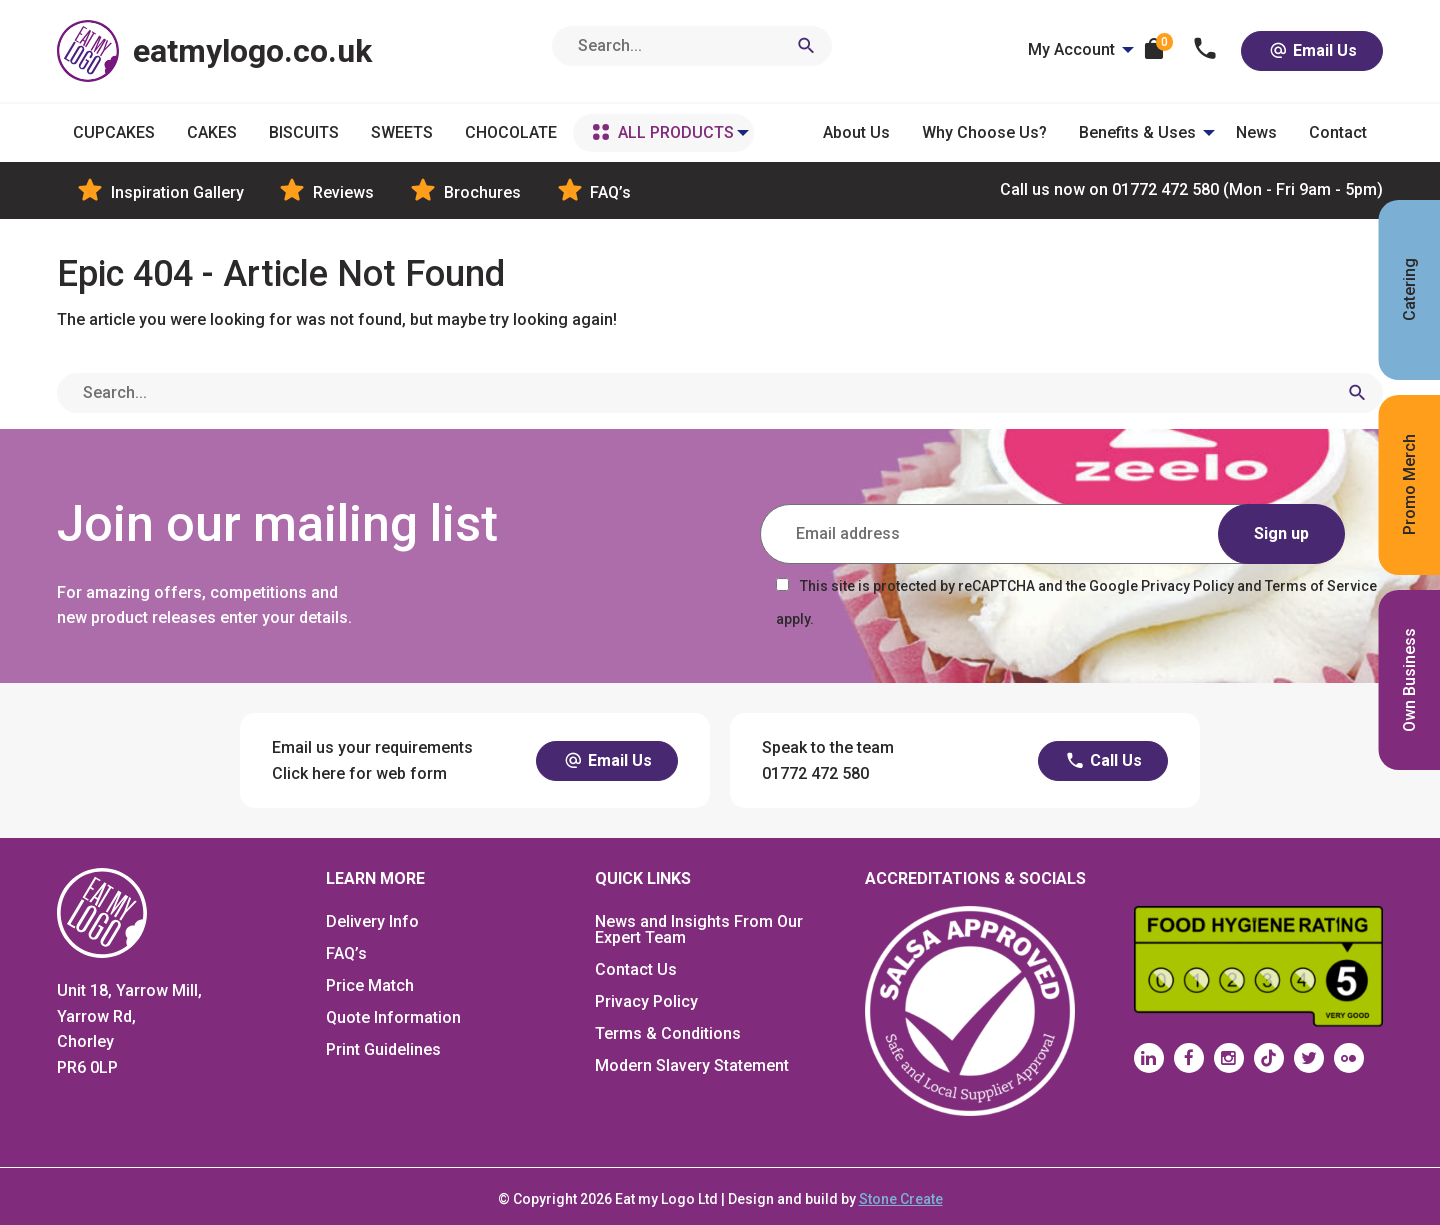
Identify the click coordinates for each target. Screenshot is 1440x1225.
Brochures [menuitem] (463, 191)
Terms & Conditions (668, 1033)
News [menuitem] (1256, 132)
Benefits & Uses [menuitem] (1137, 132)
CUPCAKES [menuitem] (114, 132)
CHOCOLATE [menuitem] (511, 132)
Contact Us (636, 969)
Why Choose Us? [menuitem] (984, 132)
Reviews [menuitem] (325, 191)
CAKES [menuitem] (212, 132)
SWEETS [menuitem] (402, 132)
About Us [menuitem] (856, 132)
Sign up (1281, 533)
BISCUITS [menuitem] (304, 132)
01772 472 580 (1191, 190)
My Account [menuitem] (1071, 49)
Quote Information (393, 1017)
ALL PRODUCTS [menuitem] (676, 132)
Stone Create (901, 1199)
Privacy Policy (646, 1001)
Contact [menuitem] (1338, 132)
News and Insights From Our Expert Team (699, 929)
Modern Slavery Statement (692, 1065)
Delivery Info (372, 921)
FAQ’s (346, 953)
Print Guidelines (383, 1049)
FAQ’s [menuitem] (592, 191)
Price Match (370, 985)
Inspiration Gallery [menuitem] (158, 191)
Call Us (1103, 760)
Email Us (1312, 50)
